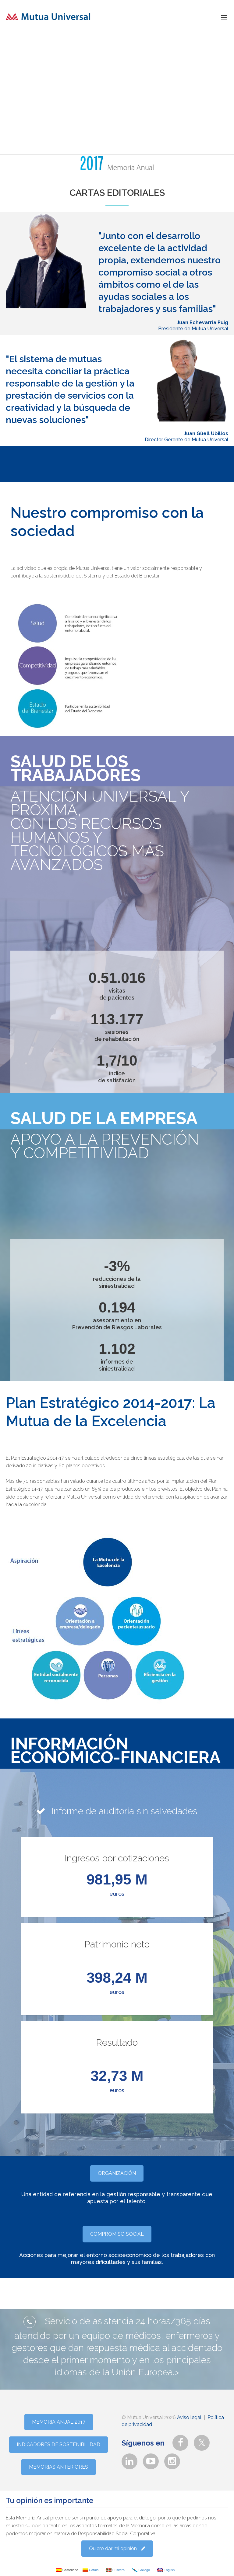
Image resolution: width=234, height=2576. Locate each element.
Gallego (141, 2570)
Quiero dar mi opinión (117, 2548)
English (166, 2570)
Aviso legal (188, 2417)
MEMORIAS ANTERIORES (58, 2467)
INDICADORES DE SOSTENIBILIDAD (58, 2444)
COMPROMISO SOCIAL (117, 2234)
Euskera (115, 2570)
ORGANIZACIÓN (117, 2173)
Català (91, 2570)
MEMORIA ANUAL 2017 (58, 2422)
